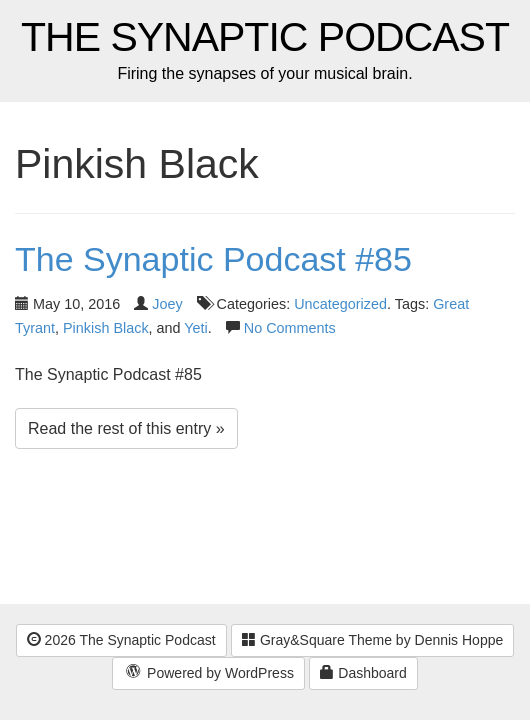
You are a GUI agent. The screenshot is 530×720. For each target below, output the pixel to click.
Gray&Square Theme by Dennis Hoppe (372, 640)
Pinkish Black (106, 328)
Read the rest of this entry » (126, 428)
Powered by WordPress (208, 674)
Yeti (195, 328)
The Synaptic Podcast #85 (213, 259)
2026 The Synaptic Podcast (121, 640)
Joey (167, 304)
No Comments (290, 328)
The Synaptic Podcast (265, 37)
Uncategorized (340, 304)
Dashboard (363, 673)
